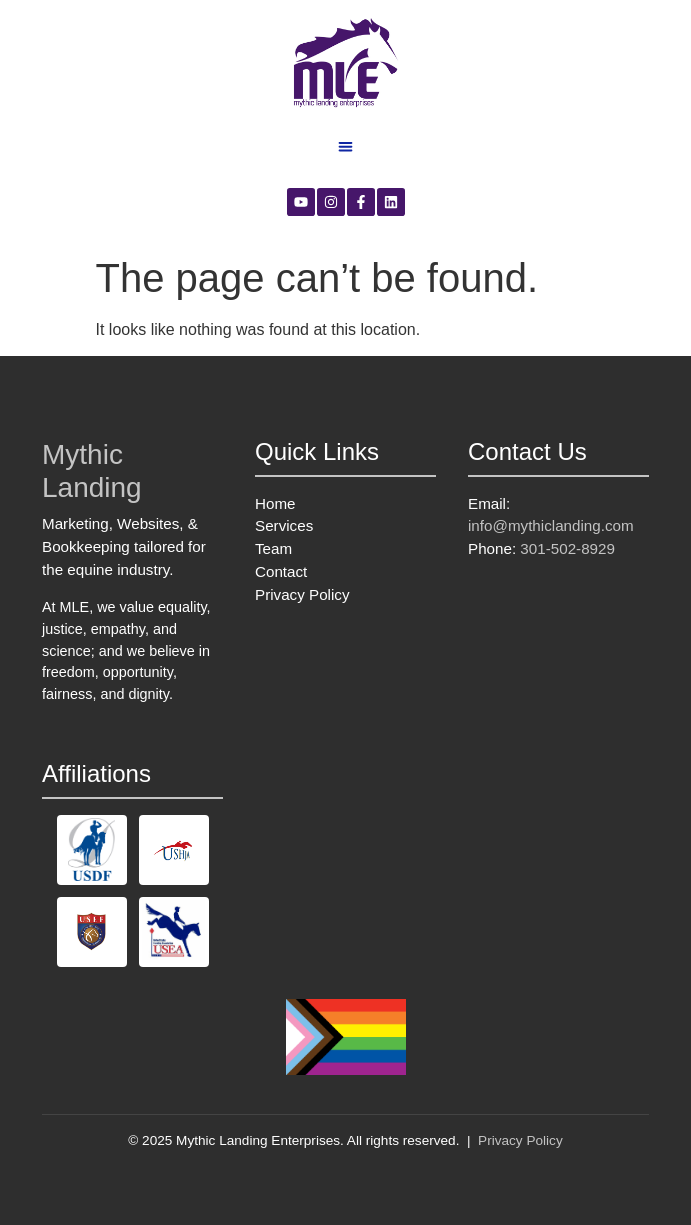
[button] (345, 146)
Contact (281, 571)
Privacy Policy (302, 594)
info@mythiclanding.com (551, 525)
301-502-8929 (567, 548)
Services (284, 525)
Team (273, 548)
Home (275, 503)
